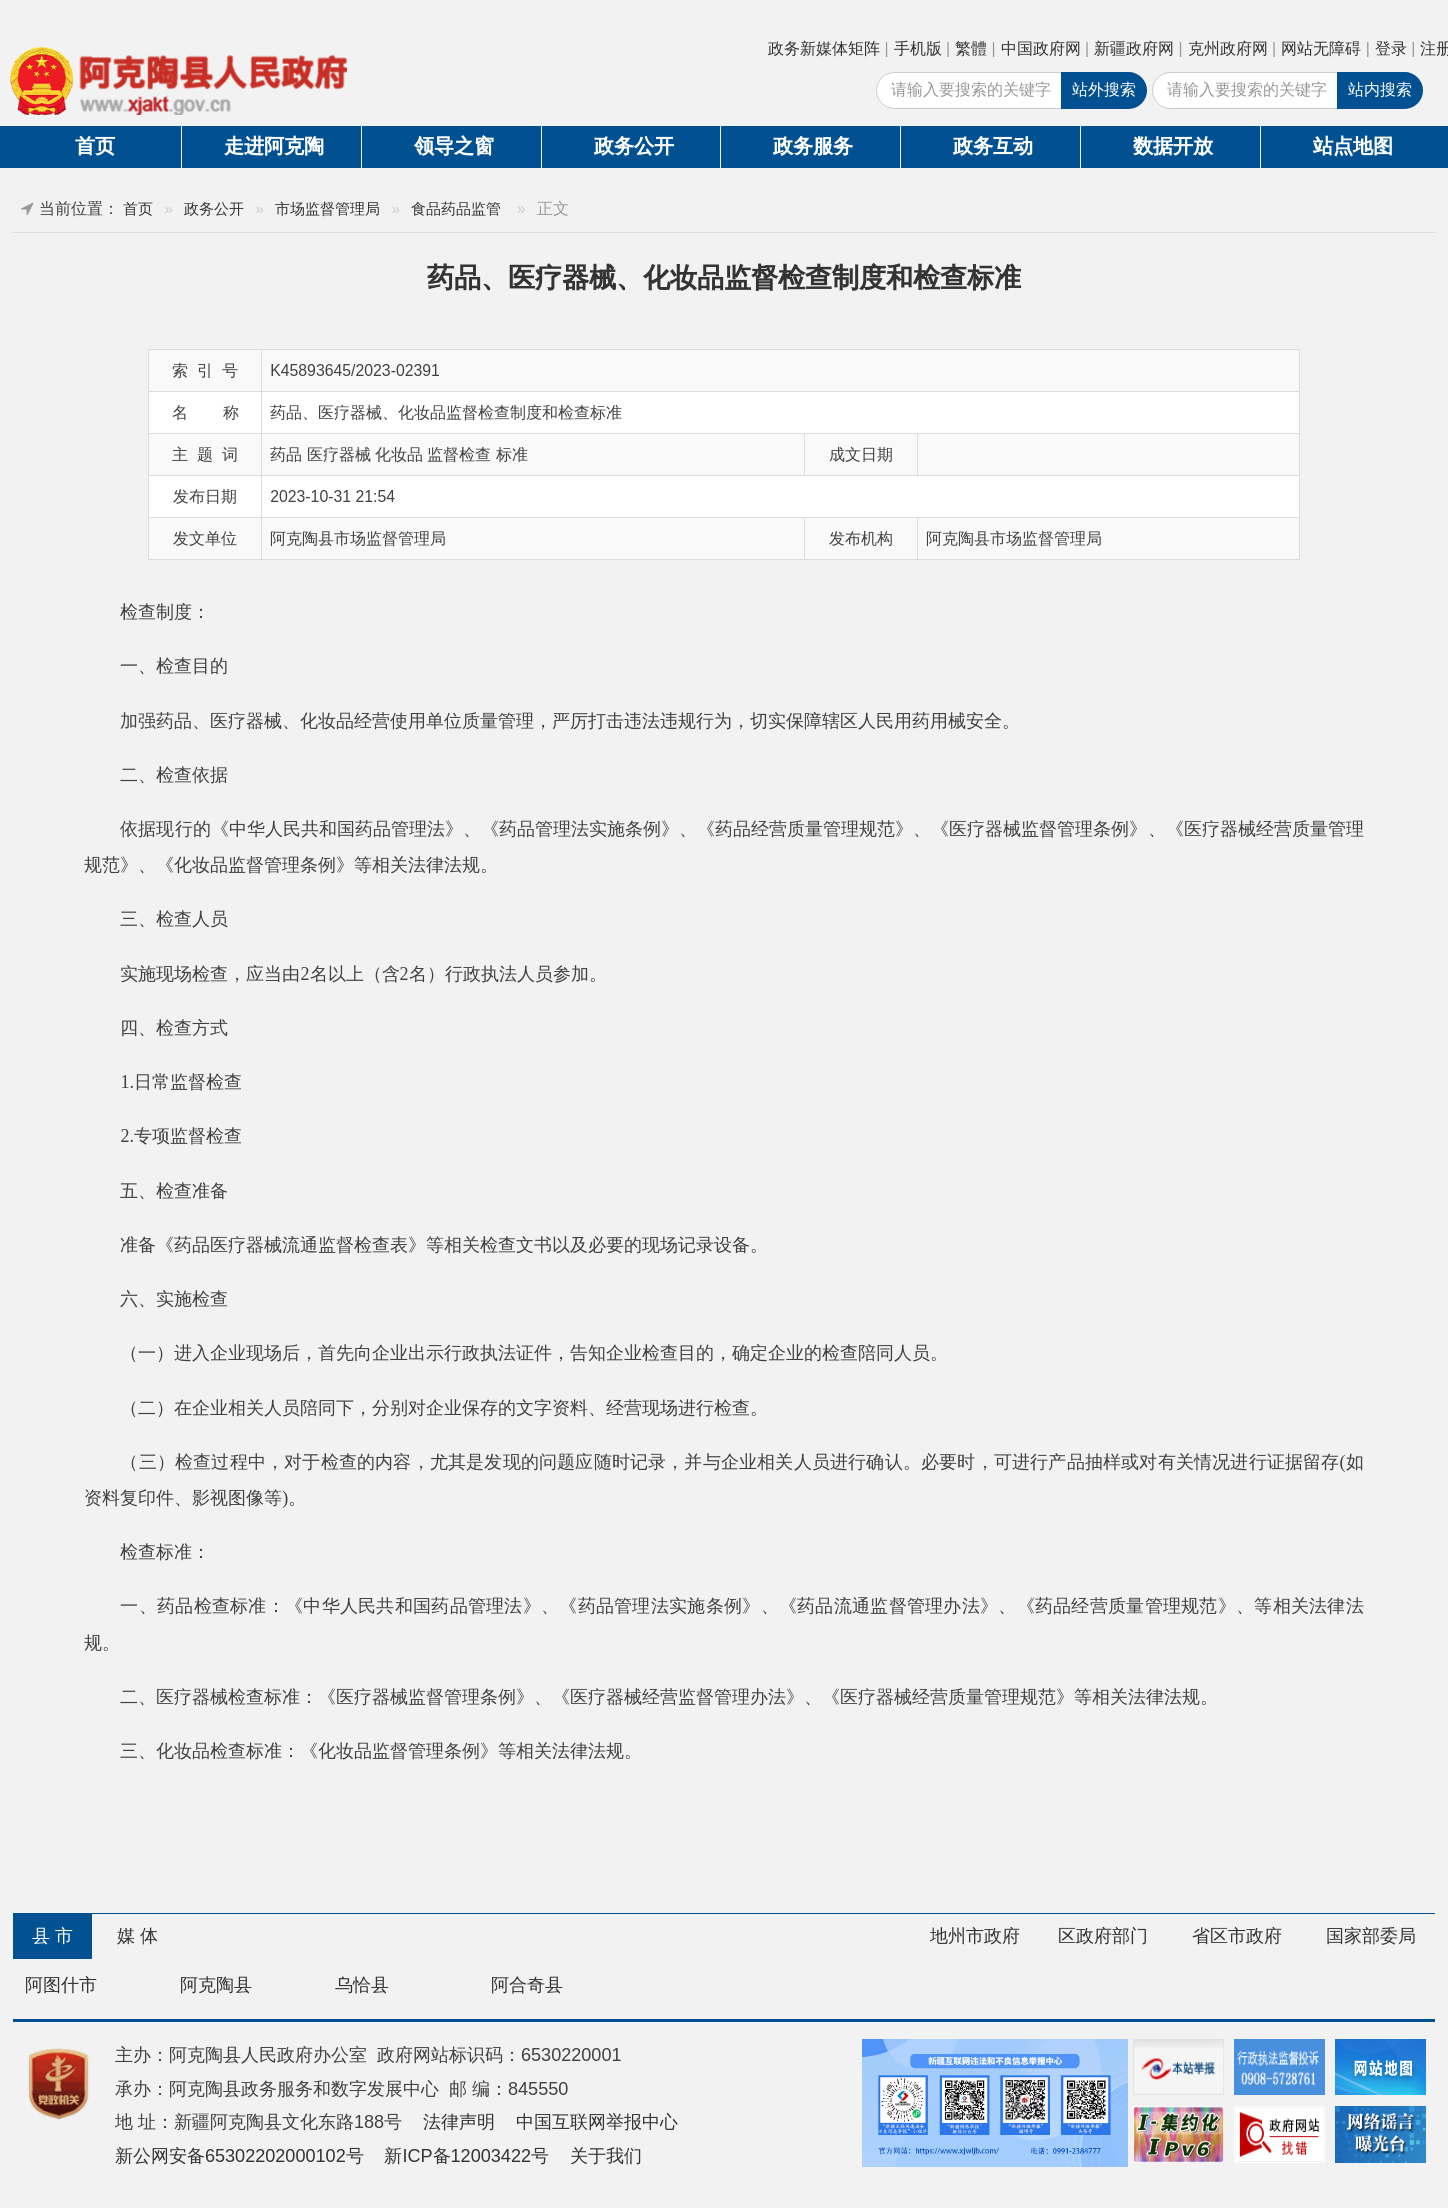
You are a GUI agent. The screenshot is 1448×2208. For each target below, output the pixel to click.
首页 (95, 146)
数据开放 (1173, 146)
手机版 (918, 48)
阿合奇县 (527, 1985)
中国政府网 (1041, 48)
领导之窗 (454, 146)
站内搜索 (1380, 89)
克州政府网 (1228, 48)
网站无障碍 (1321, 48)
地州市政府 (975, 1936)
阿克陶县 (216, 1985)
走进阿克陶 (274, 146)
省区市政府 (1237, 1936)
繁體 (971, 48)
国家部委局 (1371, 1936)
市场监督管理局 (327, 208)
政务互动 (993, 146)
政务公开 (634, 146)
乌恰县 (362, 1985)
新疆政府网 (1134, 48)
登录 (1391, 48)
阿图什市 (61, 1985)
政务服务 (813, 146)
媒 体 (137, 1936)
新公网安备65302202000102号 (239, 2156)
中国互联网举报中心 (597, 2122)
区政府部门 (1103, 1936)
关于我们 (606, 2156)
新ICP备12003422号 (466, 2156)
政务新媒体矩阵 (824, 48)
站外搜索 (1104, 89)
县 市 (52, 1936)
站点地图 (1353, 146)
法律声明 (459, 2122)
